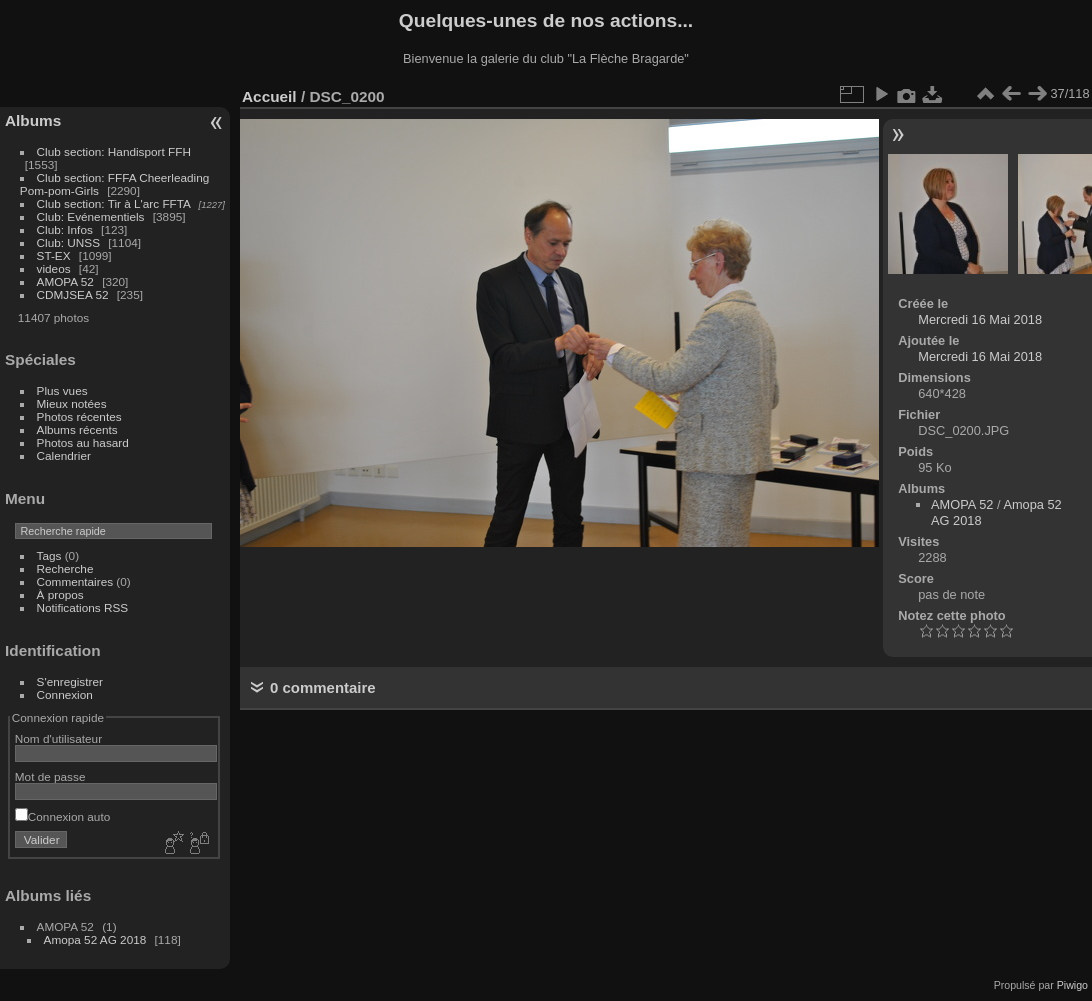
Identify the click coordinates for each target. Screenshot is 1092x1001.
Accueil (269, 96)
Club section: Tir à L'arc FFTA (114, 203)
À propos (60, 594)
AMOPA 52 (65, 281)
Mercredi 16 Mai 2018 (980, 319)
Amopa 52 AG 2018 (95, 939)
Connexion (65, 694)
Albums (33, 120)
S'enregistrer (70, 681)
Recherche (65, 568)
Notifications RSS (83, 607)
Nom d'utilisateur (58, 738)
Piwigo (1072, 985)
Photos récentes (79, 416)
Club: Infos (65, 229)
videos (54, 268)
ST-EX (54, 255)
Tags (49, 555)
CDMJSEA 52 (73, 294)
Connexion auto (62, 816)
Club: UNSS (68, 242)
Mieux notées (72, 403)
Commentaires (75, 581)
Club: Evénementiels (91, 216)
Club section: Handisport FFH (114, 151)
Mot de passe (50, 776)
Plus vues (62, 390)
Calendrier (64, 455)
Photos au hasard (83, 442)
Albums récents (77, 429)
